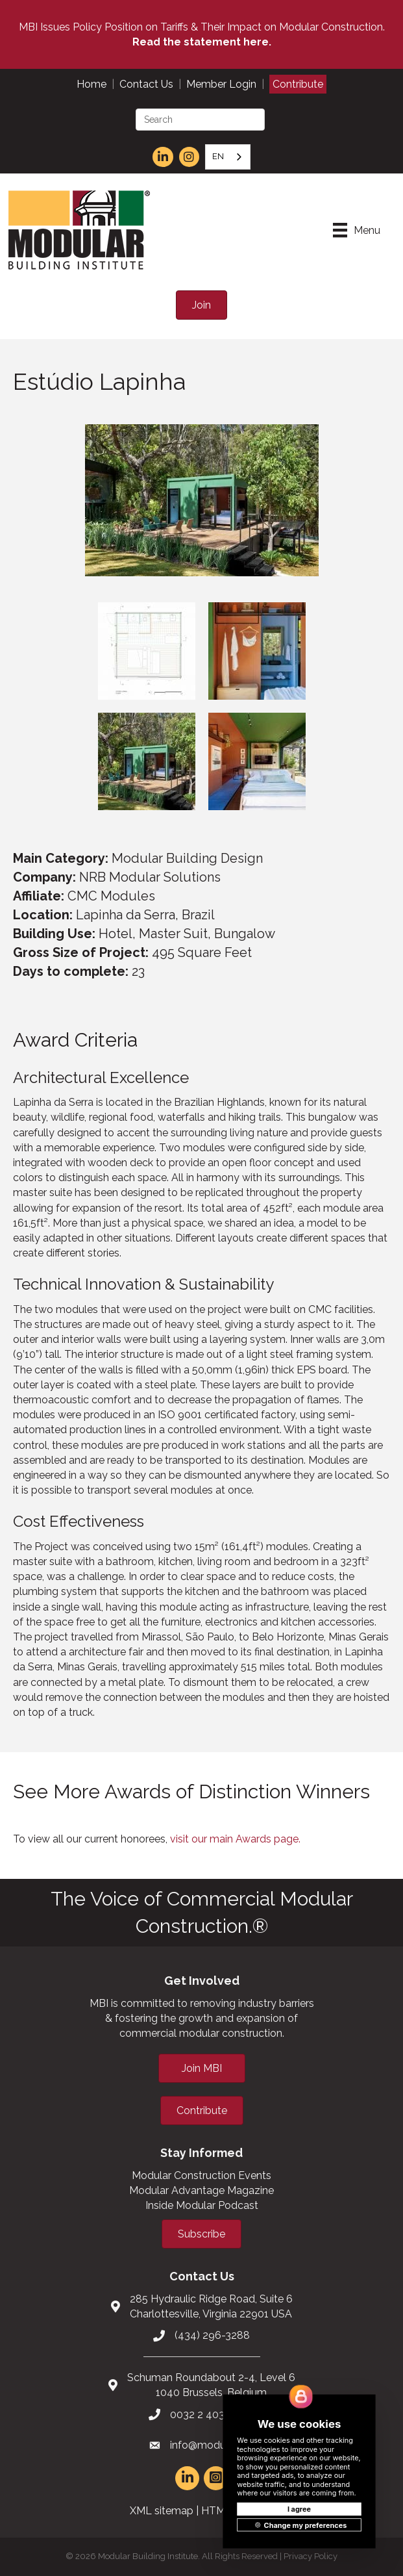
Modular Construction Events (201, 2175)
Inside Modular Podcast (201, 2205)
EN (218, 156)
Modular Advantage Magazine (201, 2190)
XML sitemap (161, 2511)
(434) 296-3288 (212, 2335)
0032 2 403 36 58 (212, 2414)
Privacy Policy (310, 2556)
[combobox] (227, 157)
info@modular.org (212, 2445)
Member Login (221, 84)
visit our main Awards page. (235, 1839)
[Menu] (356, 230)
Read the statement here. (201, 42)
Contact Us (146, 84)
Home (91, 84)
